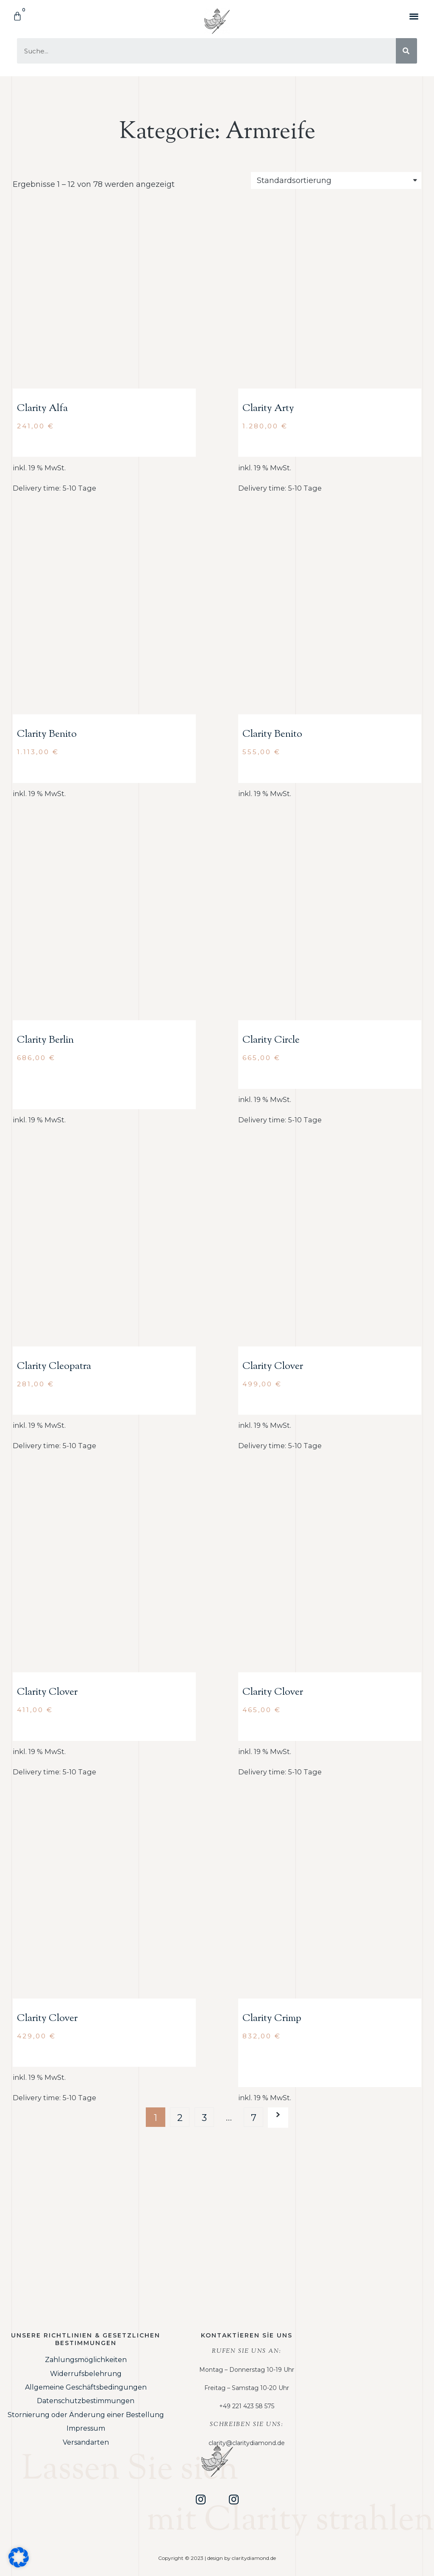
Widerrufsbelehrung (86, 2374)
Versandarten (86, 2442)
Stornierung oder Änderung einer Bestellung (86, 2415)
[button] (414, 15)
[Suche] (406, 51)
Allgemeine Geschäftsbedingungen (86, 2387)
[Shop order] (336, 180)
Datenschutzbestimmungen (85, 2401)
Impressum (86, 2428)
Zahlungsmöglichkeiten (86, 2360)
